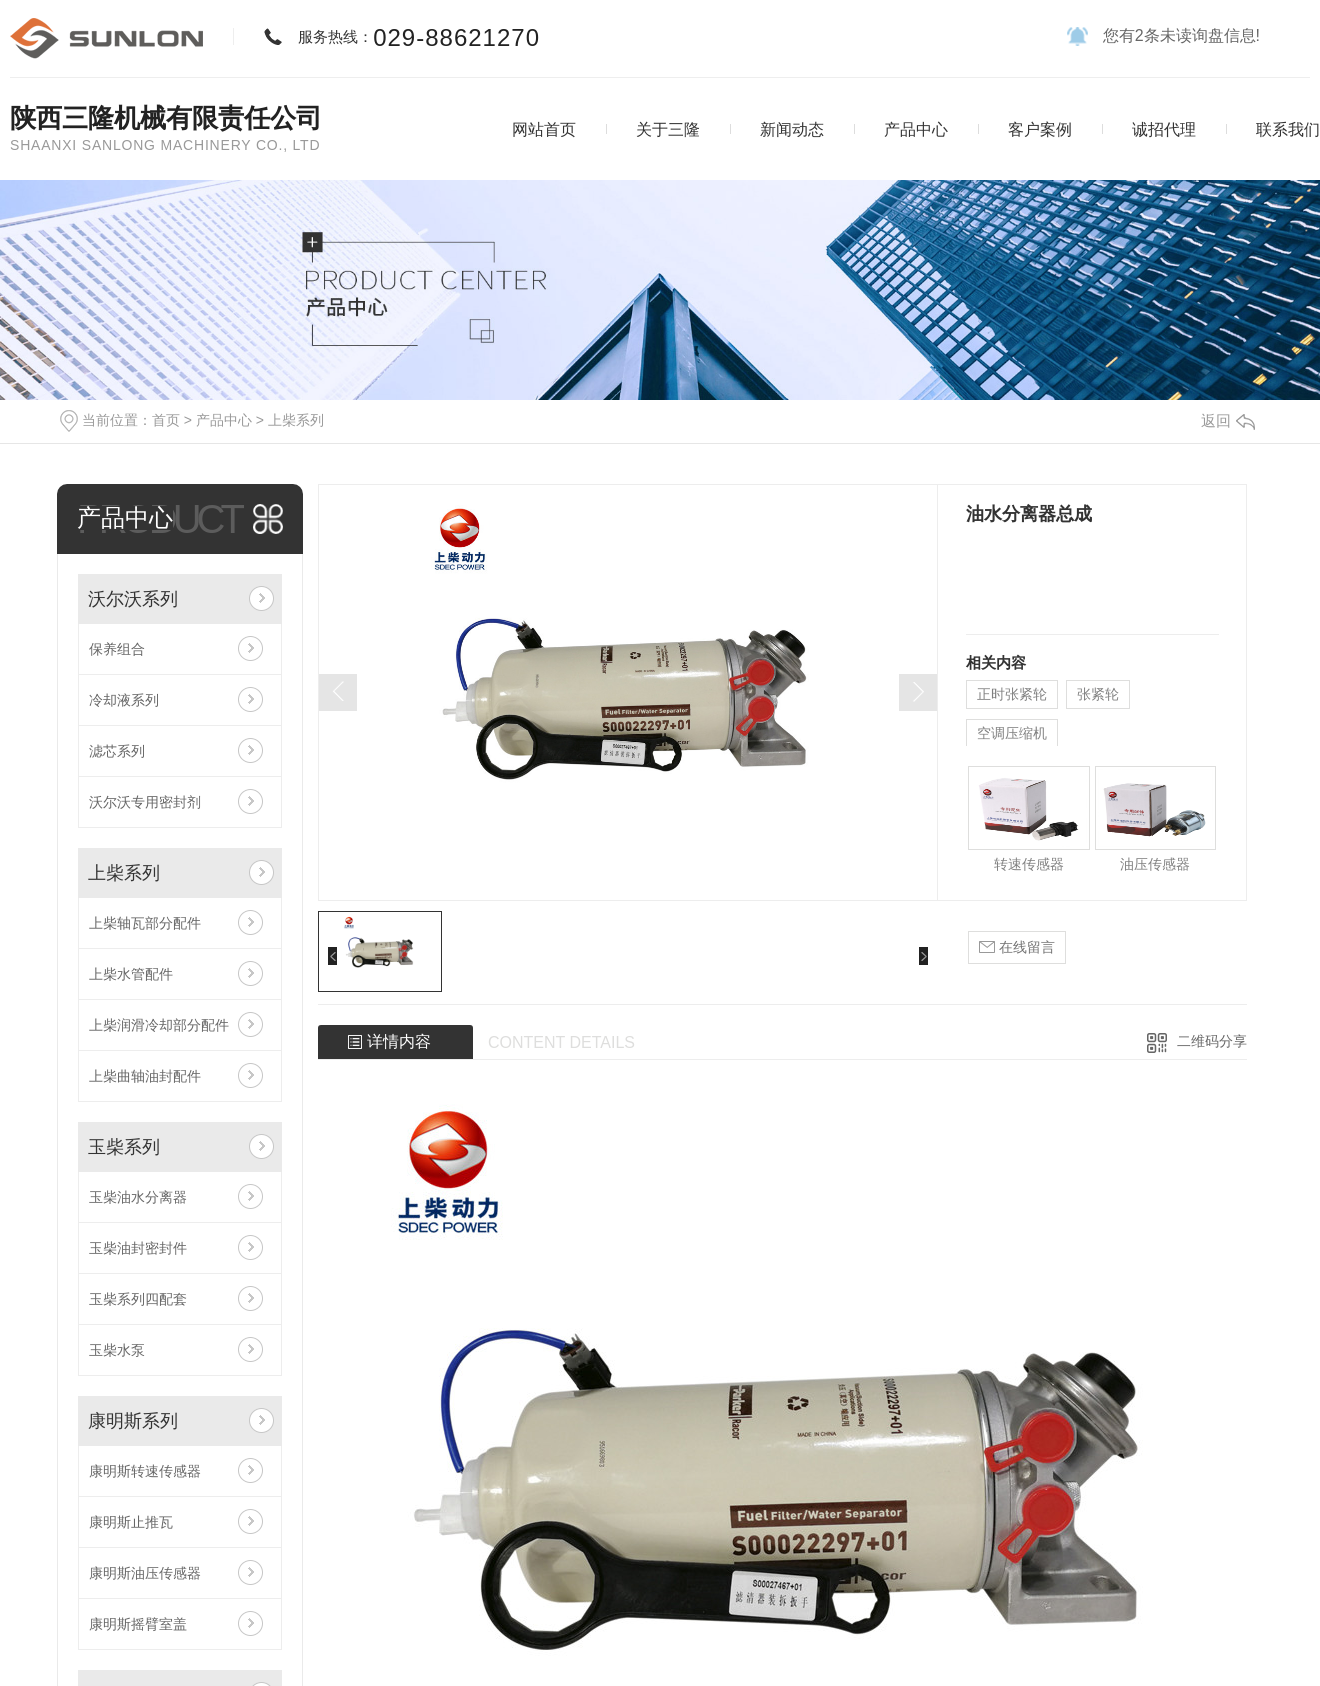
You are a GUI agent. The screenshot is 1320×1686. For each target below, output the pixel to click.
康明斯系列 (133, 1421)
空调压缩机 (1012, 733)
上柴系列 (296, 420)
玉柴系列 (124, 1147)
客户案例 (1040, 129)
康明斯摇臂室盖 (138, 1624)
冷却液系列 (124, 700)
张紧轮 (1098, 694)
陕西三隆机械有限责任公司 (166, 118)
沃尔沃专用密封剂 (145, 802)
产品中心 (916, 129)
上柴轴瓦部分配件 (145, 923)
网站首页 (544, 129)
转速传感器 (1029, 864)
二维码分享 (1212, 1041)
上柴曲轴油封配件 (145, 1076)
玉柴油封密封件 (138, 1248)
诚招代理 (1164, 129)
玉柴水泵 (117, 1350)
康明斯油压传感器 (145, 1573)
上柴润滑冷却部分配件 (159, 1025)
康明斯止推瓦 (131, 1522)
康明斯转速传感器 (145, 1471)
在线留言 (1017, 947)
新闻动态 (792, 129)
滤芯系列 (117, 751)
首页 (166, 420)
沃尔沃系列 (133, 599)
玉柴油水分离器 (138, 1197)
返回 (1228, 420)
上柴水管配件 (131, 974)
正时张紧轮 (1012, 694)
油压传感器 (1155, 864)
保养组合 (117, 649)
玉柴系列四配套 (138, 1299)
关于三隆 (668, 129)
